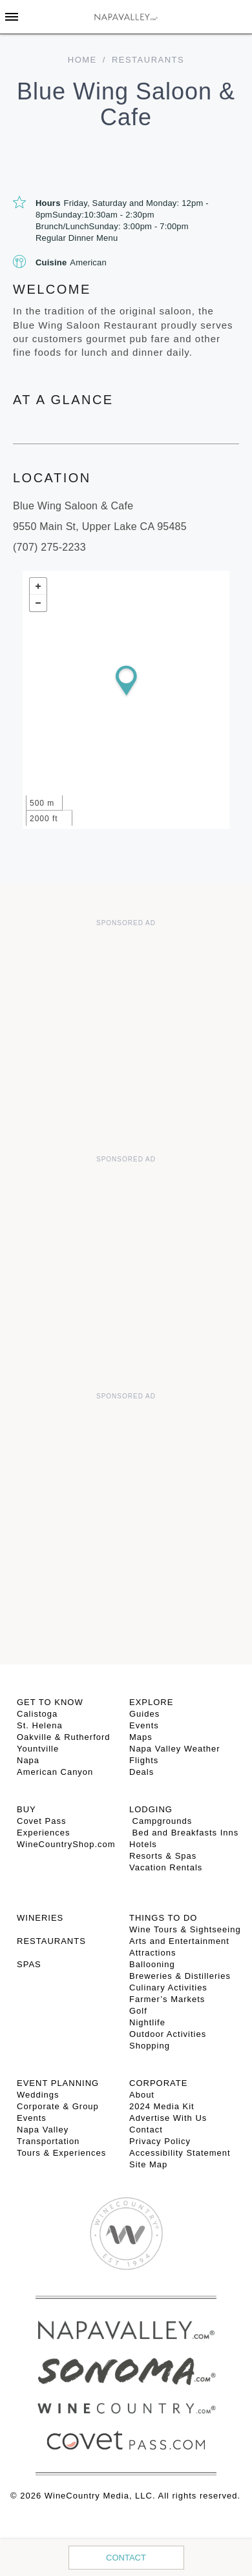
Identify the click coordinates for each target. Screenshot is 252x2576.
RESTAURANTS (51, 1941)
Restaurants (148, 60)
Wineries (40, 1918)
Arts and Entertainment (179, 1941)
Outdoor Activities (167, 2034)
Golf (138, 2011)
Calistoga (37, 1714)
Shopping (149, 2045)
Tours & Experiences (61, 2153)
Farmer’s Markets (167, 1999)
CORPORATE (158, 2083)
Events (144, 1725)
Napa (28, 1760)
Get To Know (50, 1702)
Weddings (38, 2095)
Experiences (43, 1832)
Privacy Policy (160, 2141)
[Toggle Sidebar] (11, 17)
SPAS (29, 1964)
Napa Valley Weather (174, 1748)
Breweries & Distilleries (180, 1976)
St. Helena (40, 1725)
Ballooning (152, 1964)
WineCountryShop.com (66, 1844)
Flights (143, 1760)
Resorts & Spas (162, 1856)
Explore (151, 1702)
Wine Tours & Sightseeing (185, 1929)
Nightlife (147, 2022)
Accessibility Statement (180, 2153)
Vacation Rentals (165, 1867)
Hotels (143, 1844)
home (82, 60)
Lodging (151, 1809)
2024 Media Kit (161, 2106)
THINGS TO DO (163, 1918)
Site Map (148, 2164)
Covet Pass (41, 1821)
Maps (140, 1737)
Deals (141, 1772)
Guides (144, 1714)
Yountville (38, 1748)
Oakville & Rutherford (63, 1737)
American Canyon (55, 1772)
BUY (26, 1809)
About (141, 2095)
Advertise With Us (168, 2118)
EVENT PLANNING (58, 2083)
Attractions (152, 1953)
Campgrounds (160, 1821)
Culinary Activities (168, 1987)
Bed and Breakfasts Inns (183, 1832)
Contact (126, 2557)
